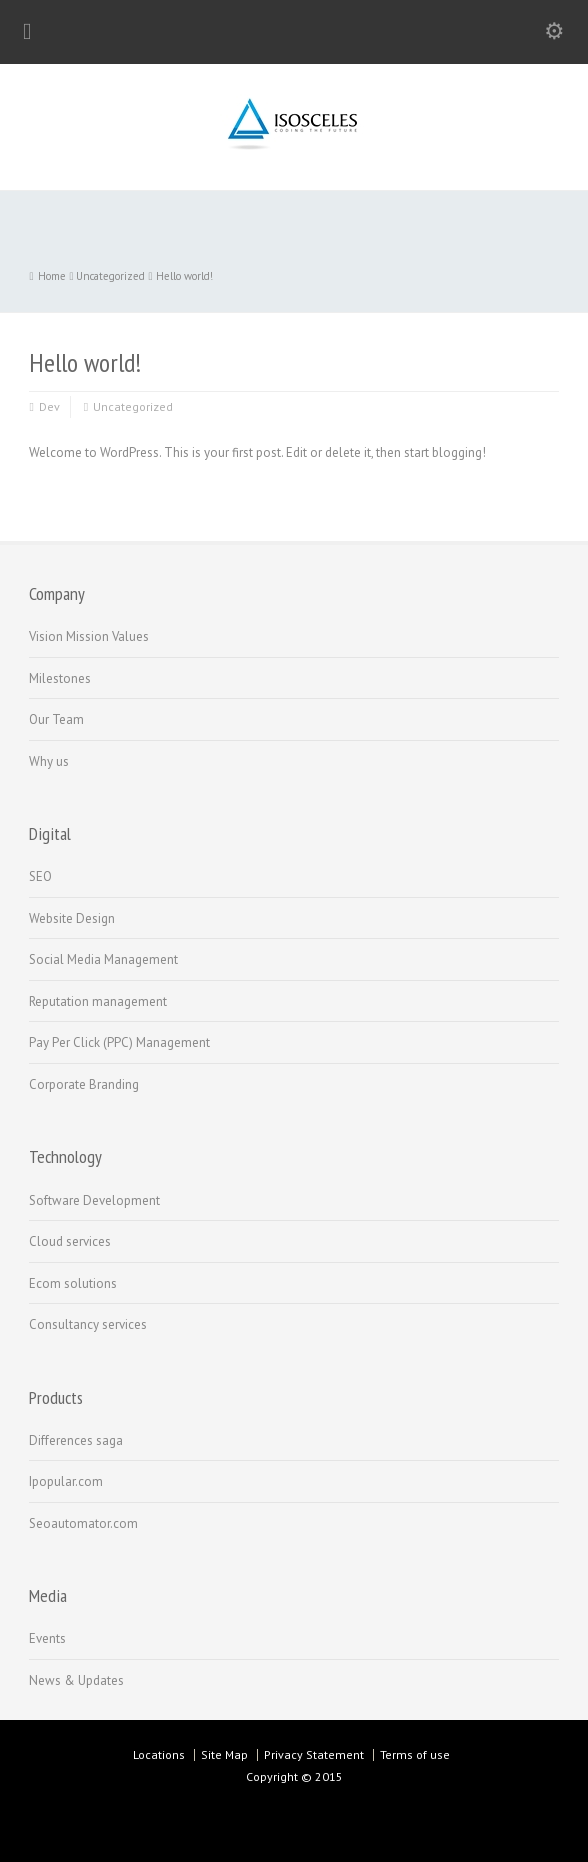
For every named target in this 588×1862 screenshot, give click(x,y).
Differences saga (76, 1440)
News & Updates (76, 1680)
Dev (49, 406)
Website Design (72, 918)
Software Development (94, 1200)
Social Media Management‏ (103, 959)
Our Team (56, 719)
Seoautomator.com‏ (83, 1523)
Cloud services (70, 1241)
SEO (40, 876)
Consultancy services (88, 1324)
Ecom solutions (73, 1283)
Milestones (60, 678)
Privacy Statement (314, 1754)
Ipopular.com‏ (66, 1481)
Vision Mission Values (89, 636)
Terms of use (415, 1754)
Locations (159, 1754)
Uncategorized (133, 406)
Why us (49, 761)
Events (47, 1638)
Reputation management (98, 1001)
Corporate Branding (84, 1084)
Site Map (224, 1754)
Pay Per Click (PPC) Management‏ (119, 1042)
